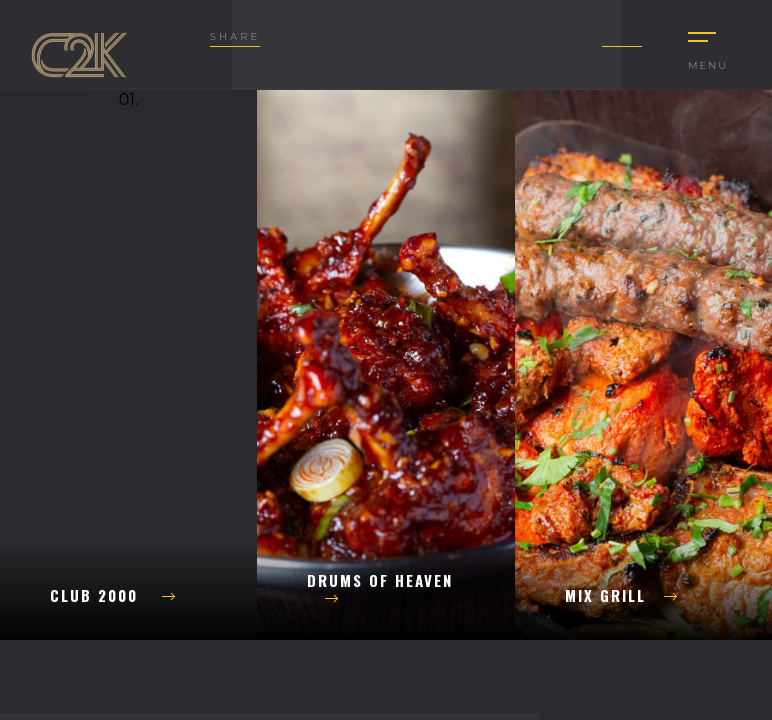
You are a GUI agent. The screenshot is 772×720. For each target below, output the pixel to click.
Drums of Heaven (380, 587)
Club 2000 (113, 595)
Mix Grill (622, 595)
